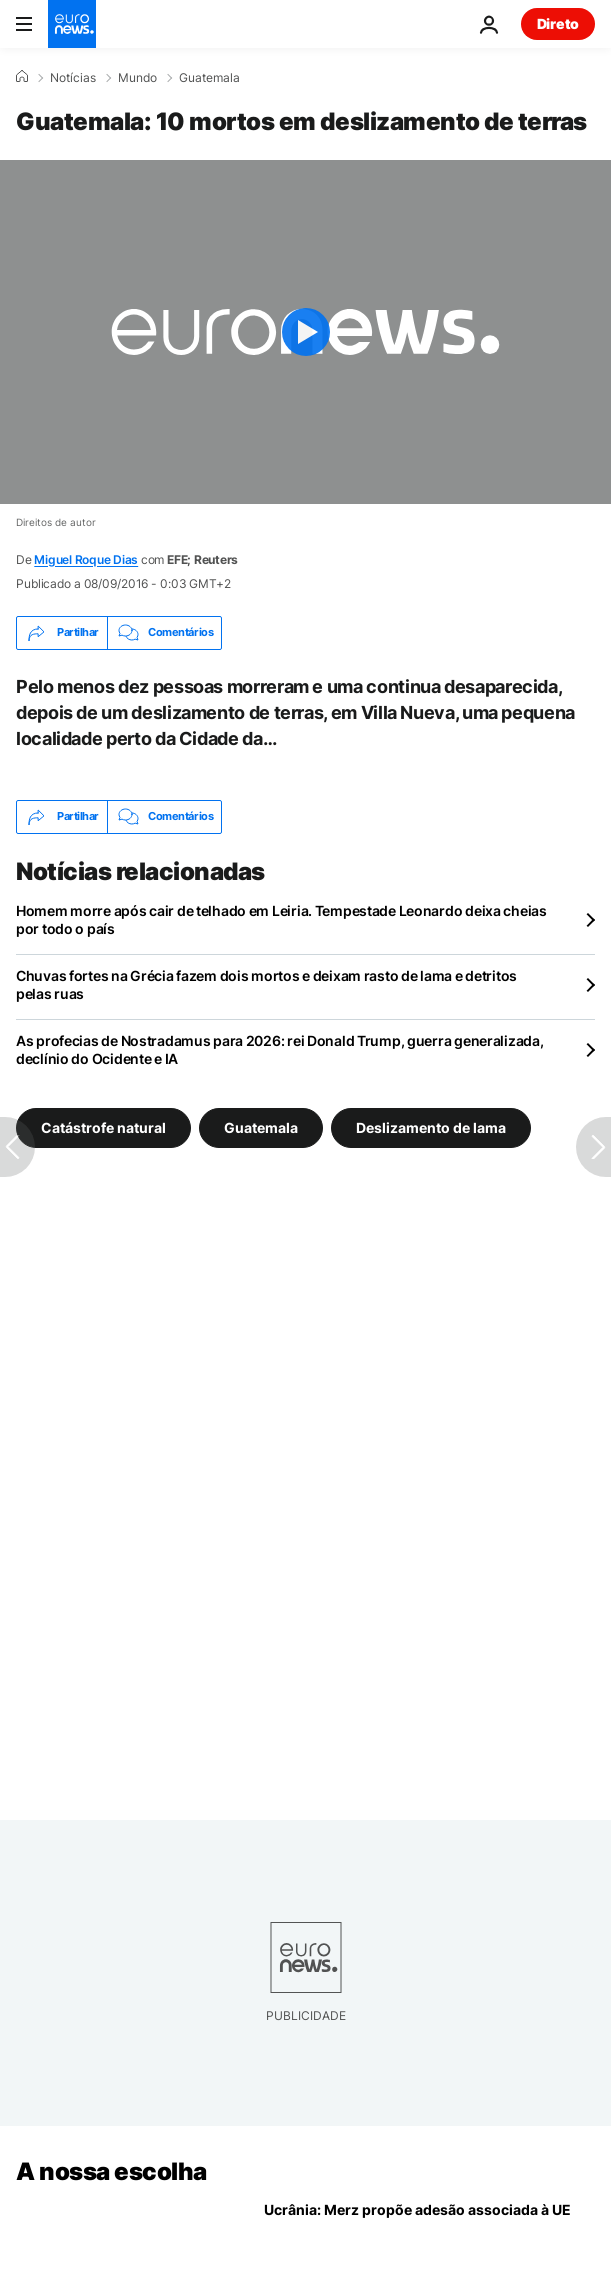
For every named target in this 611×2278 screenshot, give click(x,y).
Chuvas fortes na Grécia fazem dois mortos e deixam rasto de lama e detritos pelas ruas (266, 984)
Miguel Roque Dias (86, 559)
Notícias (73, 78)
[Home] (22, 77)
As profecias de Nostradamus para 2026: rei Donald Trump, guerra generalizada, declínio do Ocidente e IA (279, 1049)
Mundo (137, 78)
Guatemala (209, 78)
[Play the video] (305, 332)
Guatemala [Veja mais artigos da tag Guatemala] (261, 1126)
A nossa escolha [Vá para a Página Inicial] (111, 2171)
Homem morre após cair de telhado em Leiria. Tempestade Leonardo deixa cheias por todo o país (281, 919)
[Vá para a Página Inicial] (72, 24)
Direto (558, 23)
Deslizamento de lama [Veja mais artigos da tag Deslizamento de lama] (431, 1126)
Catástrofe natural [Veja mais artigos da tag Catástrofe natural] (103, 1126)
